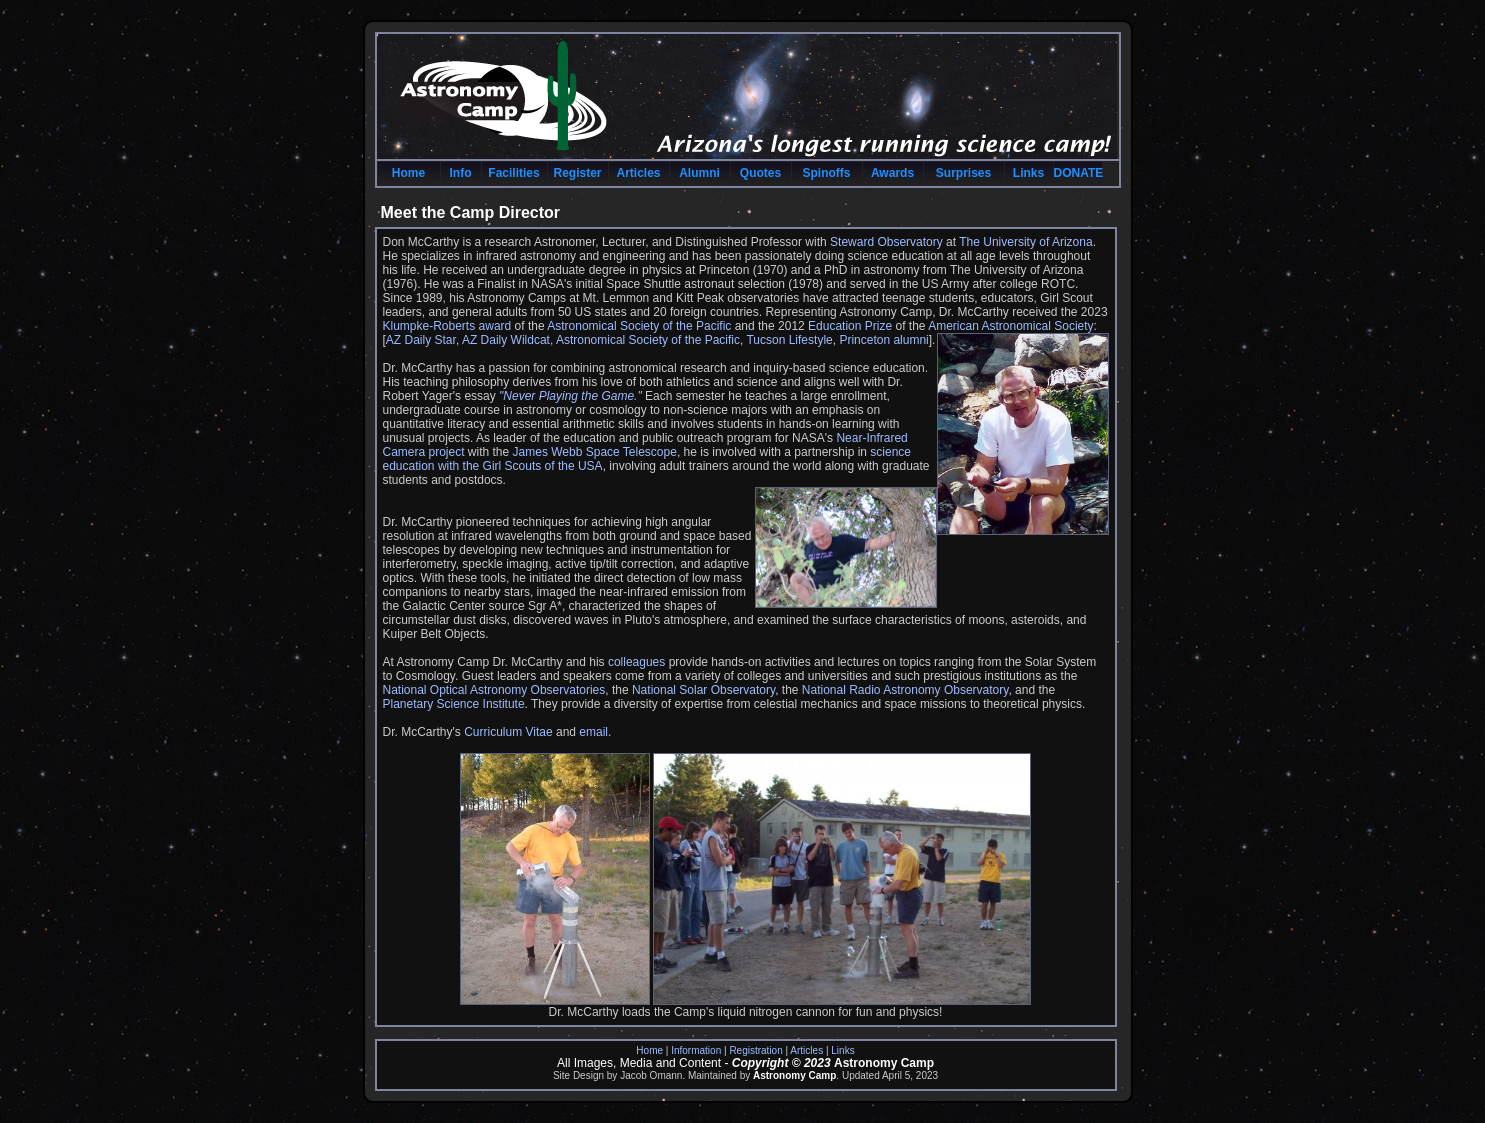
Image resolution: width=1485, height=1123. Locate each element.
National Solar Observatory (703, 690)
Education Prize (850, 326)
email (593, 732)
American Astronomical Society (1010, 326)
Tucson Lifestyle (789, 340)
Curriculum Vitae (508, 732)
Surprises (963, 173)
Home (408, 173)
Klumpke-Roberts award (449, 326)
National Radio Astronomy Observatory (905, 690)
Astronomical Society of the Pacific (639, 326)
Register (577, 173)
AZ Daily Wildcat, (509, 340)
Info (461, 173)
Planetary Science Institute (454, 704)
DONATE (1078, 173)
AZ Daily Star (421, 340)
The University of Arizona (1025, 242)
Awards (892, 173)
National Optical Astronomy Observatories (494, 690)
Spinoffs (827, 173)
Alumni (699, 173)
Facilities (513, 173)
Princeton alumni (883, 340)
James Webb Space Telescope (595, 452)
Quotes (760, 173)
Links (1028, 173)
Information (696, 1050)
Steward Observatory (886, 242)
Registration (755, 1050)
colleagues (636, 662)
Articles (638, 173)
